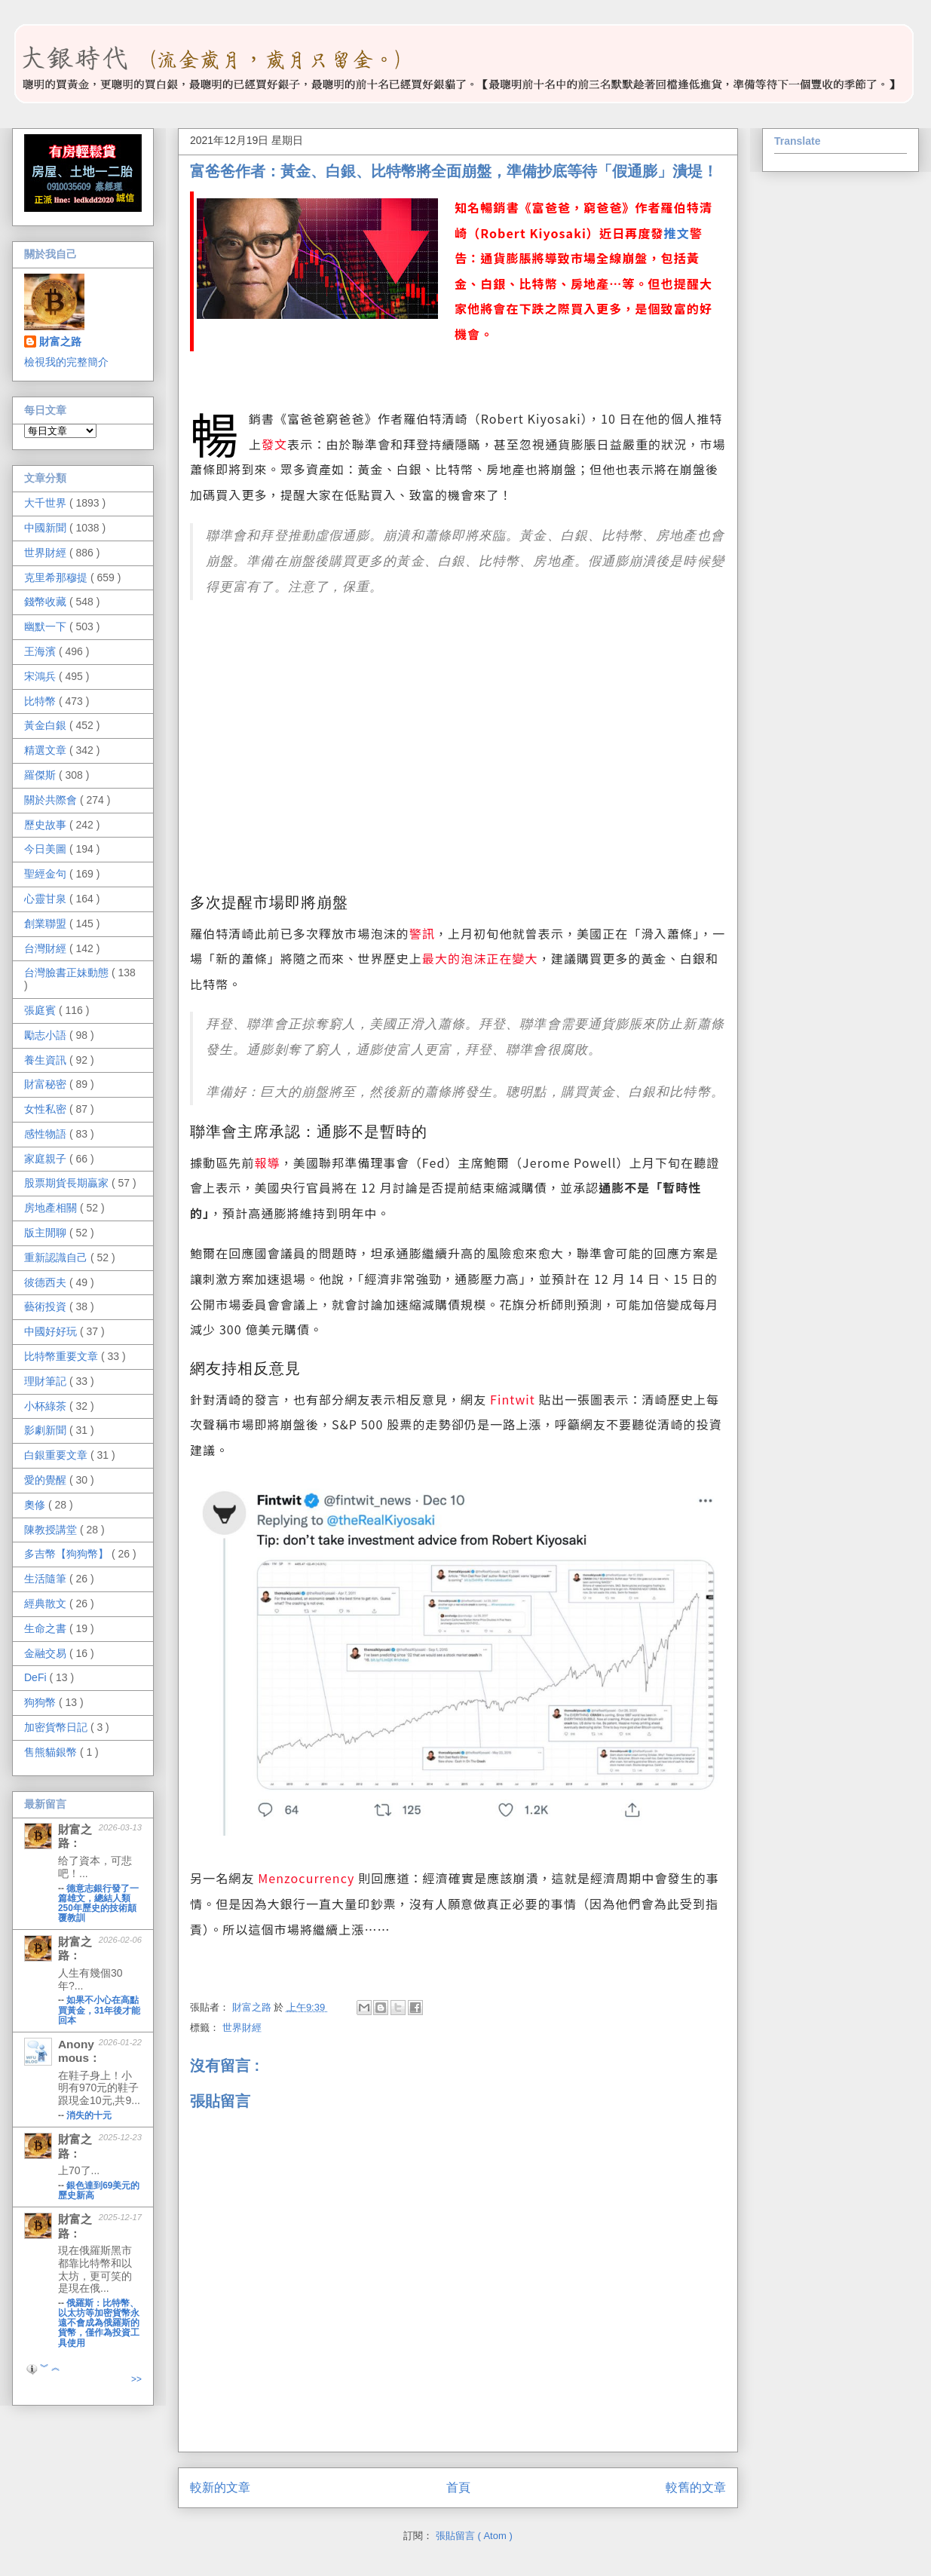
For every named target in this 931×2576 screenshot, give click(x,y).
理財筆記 (46, 1381)
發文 (274, 444)
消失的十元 (89, 2115)
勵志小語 (46, 1035)
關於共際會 (52, 800)
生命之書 (46, 1628)
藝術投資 (46, 1306)
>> (136, 2379)
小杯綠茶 (46, 1406)
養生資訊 (46, 1060)
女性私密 (46, 1109)
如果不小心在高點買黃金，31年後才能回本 (99, 2010)
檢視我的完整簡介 (66, 362)
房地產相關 (52, 1208)
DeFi (36, 1677)
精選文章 (46, 750)
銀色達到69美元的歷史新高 (98, 2190)
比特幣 (41, 701)
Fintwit (512, 1399)
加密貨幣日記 (57, 1727)
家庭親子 (46, 1159)
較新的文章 (220, 2487)
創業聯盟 (46, 923)
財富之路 (60, 341)
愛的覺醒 (46, 1480)
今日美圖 (46, 849)
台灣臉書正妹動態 (68, 972)
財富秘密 (46, 1084)
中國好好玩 (52, 1331)
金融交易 (46, 1653)
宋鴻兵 (41, 676)
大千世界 (46, 503)
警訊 (422, 933)
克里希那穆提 (57, 577)
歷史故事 (46, 825)
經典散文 (46, 1603)
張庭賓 (41, 1010)
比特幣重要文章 (62, 1356)
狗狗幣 (41, 1702)
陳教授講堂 (52, 1530)
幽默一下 (46, 626)
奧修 (36, 1505)
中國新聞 (46, 528)
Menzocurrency (306, 1878)
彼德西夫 (46, 1282)
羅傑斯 (41, 775)
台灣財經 (46, 948)
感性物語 (46, 1134)
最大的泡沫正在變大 (480, 958)
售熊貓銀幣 (52, 1752)
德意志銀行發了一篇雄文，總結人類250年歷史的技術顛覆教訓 (98, 1903)
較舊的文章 (696, 2487)
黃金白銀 (46, 725)
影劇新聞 (46, 1430)
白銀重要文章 (57, 1455)
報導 (267, 1162)
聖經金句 (46, 874)
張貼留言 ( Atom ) (474, 2535)
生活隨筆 (46, 1579)
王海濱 (41, 651)
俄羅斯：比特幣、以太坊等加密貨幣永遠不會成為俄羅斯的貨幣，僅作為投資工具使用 (98, 2323)
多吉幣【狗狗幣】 (68, 1554)
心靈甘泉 (46, 899)
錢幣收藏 (46, 602)
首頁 (458, 2487)
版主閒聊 (46, 1233)
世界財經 (242, 2027)
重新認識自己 (57, 1257)
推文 (676, 233)
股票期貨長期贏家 (68, 1183)
